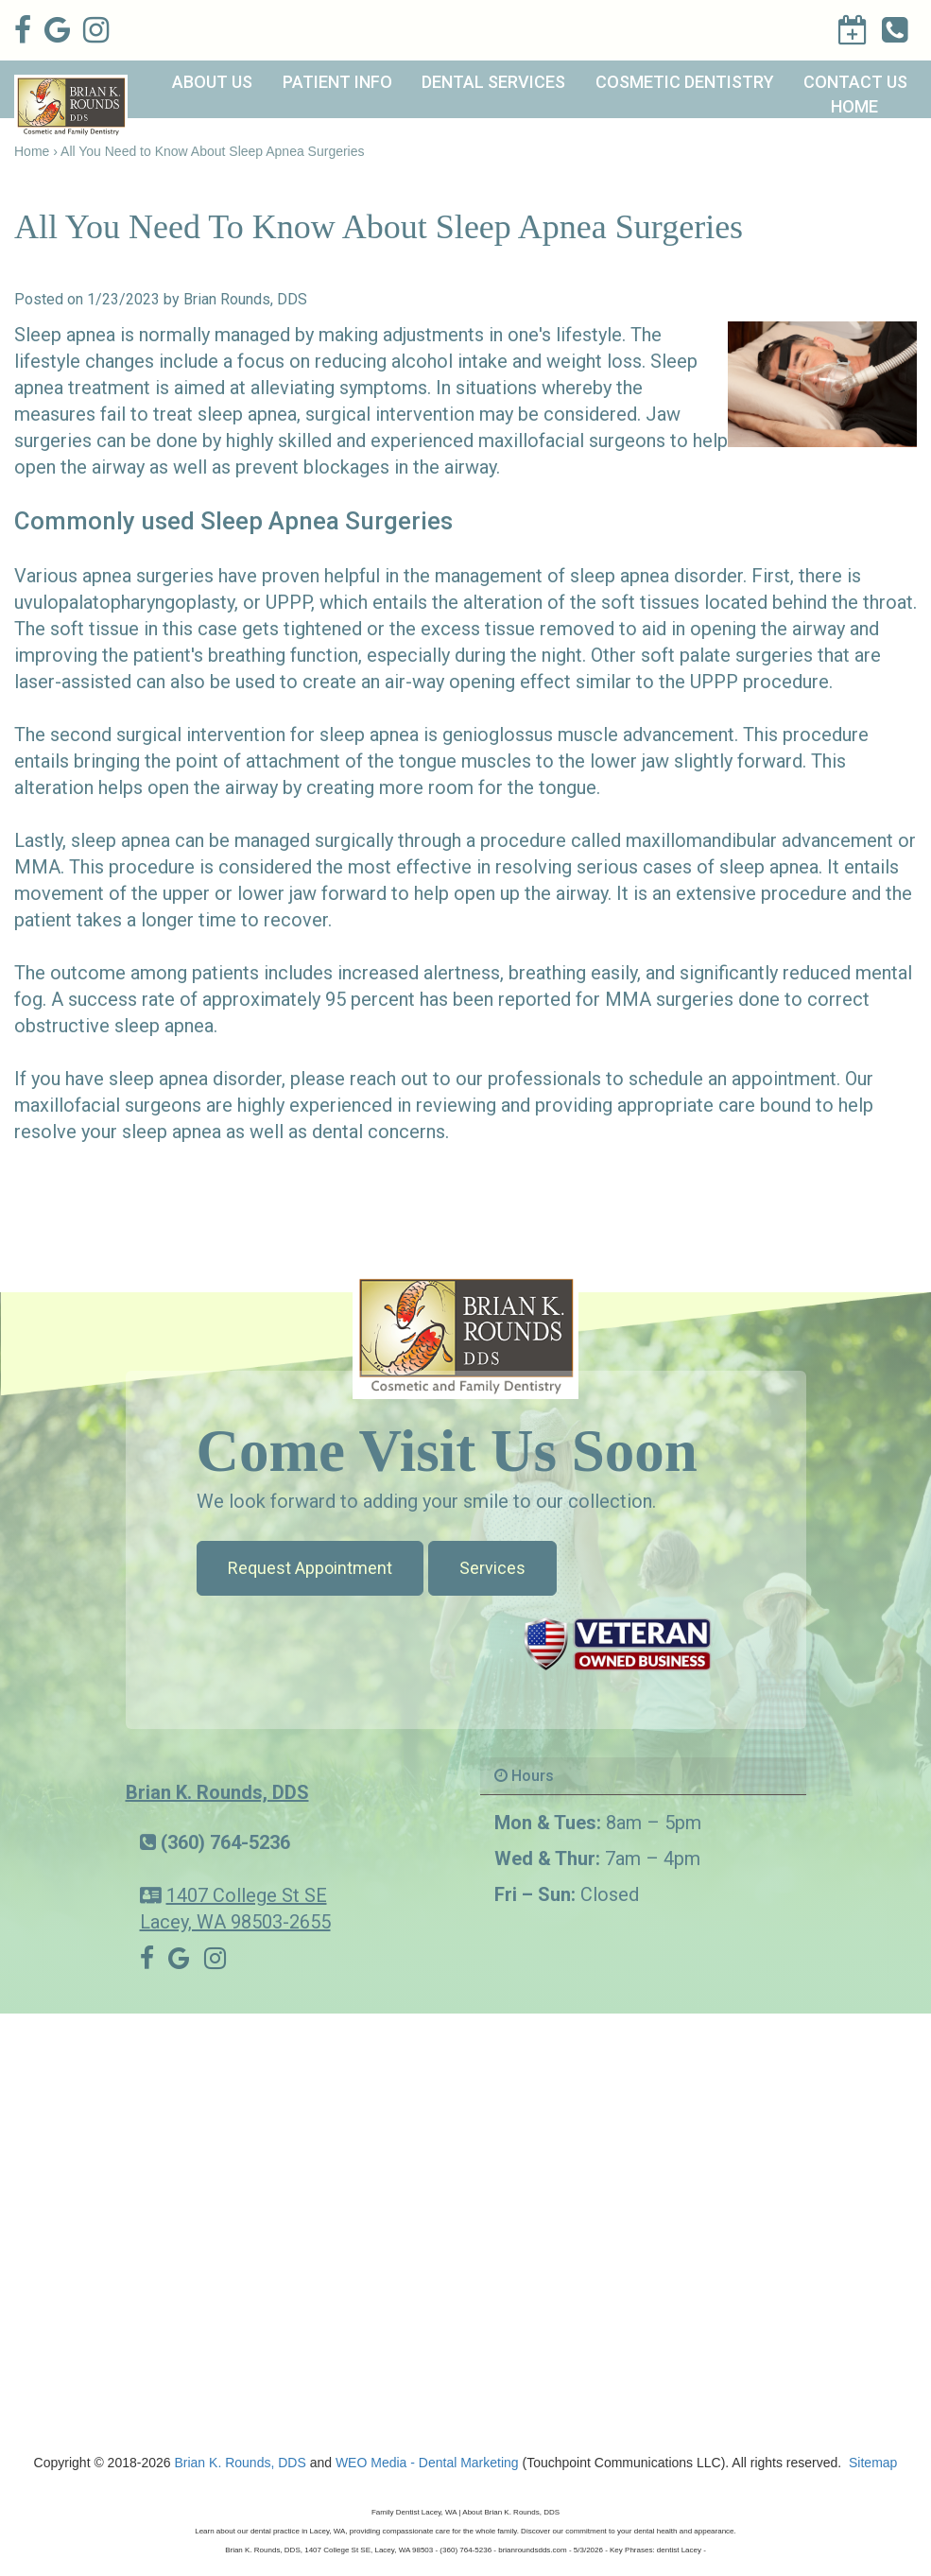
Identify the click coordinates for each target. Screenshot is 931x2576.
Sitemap (873, 2462)
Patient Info (337, 82)
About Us (212, 82)
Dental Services (493, 82)
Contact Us (855, 82)
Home (854, 106)
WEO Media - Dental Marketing (427, 2462)
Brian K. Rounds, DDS (217, 1792)
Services (492, 1568)
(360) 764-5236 (225, 1842)
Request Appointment (310, 1568)
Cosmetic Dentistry (684, 82)
